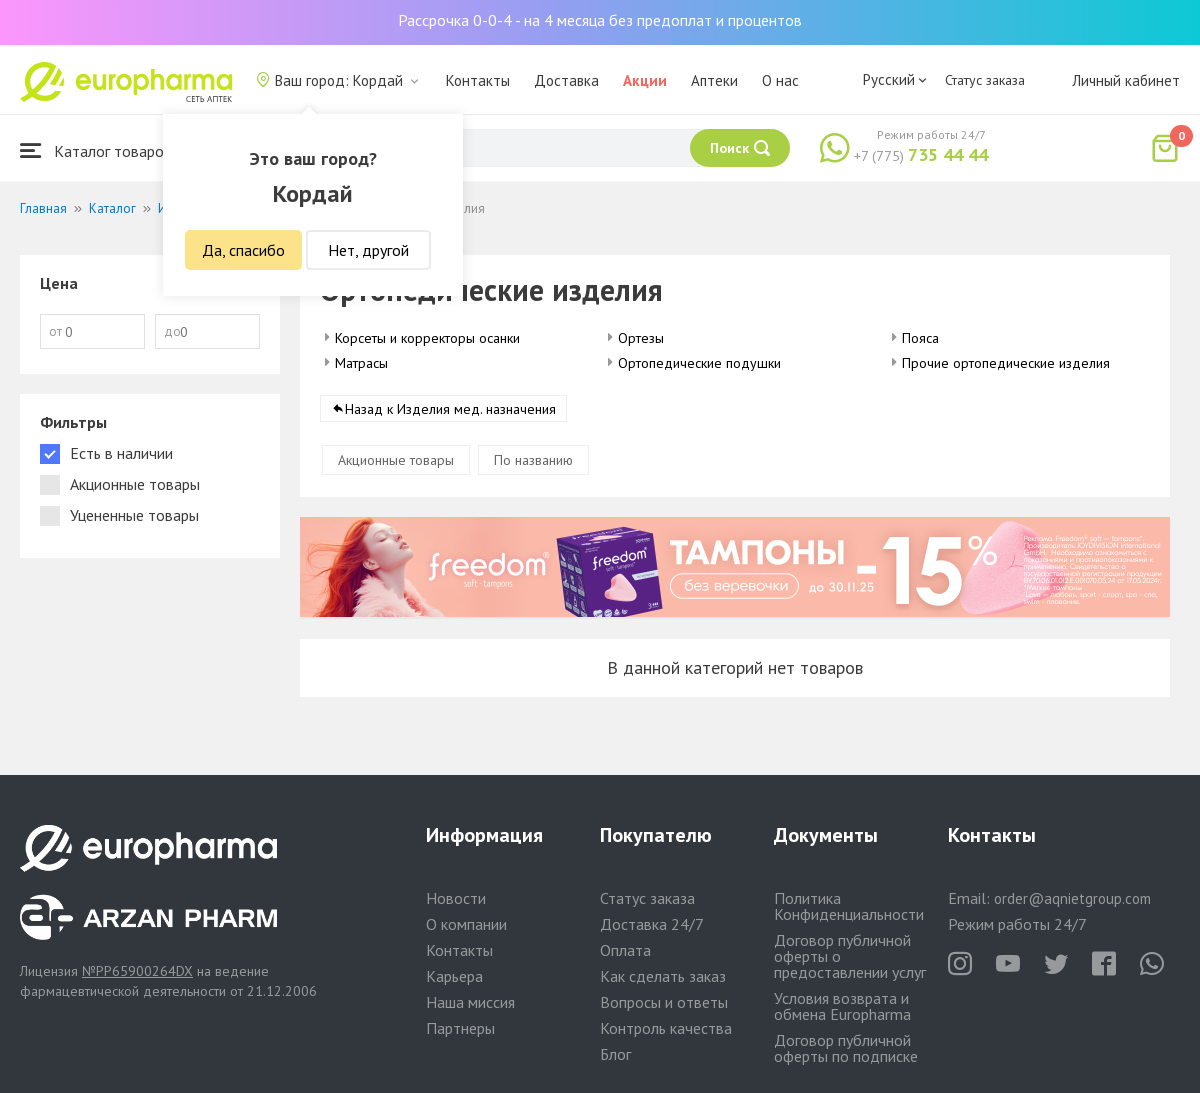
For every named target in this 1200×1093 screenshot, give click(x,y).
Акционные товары (396, 460)
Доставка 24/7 (652, 924)
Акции (645, 80)
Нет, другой (368, 250)
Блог (615, 1054)
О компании (466, 924)
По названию (533, 460)
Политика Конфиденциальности (849, 906)
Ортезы (641, 338)
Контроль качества (666, 1028)
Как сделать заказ (663, 976)
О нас (780, 80)
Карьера (454, 976)
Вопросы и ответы (664, 1002)
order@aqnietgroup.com (1072, 898)
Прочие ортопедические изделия (1006, 363)
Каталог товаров (96, 150)
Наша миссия (470, 1002)
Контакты (478, 80)
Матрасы (361, 363)
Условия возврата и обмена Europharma (842, 1006)
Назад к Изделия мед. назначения (450, 409)
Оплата (625, 950)
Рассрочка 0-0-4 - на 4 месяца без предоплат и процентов (600, 20)
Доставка (566, 80)
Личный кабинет (1126, 80)
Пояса (920, 338)
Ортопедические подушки (699, 363)
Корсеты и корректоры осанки (427, 338)
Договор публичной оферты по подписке (846, 1048)
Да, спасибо (243, 250)
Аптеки (714, 80)
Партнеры (460, 1028)
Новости (456, 898)
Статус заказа (985, 80)
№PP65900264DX (137, 971)
